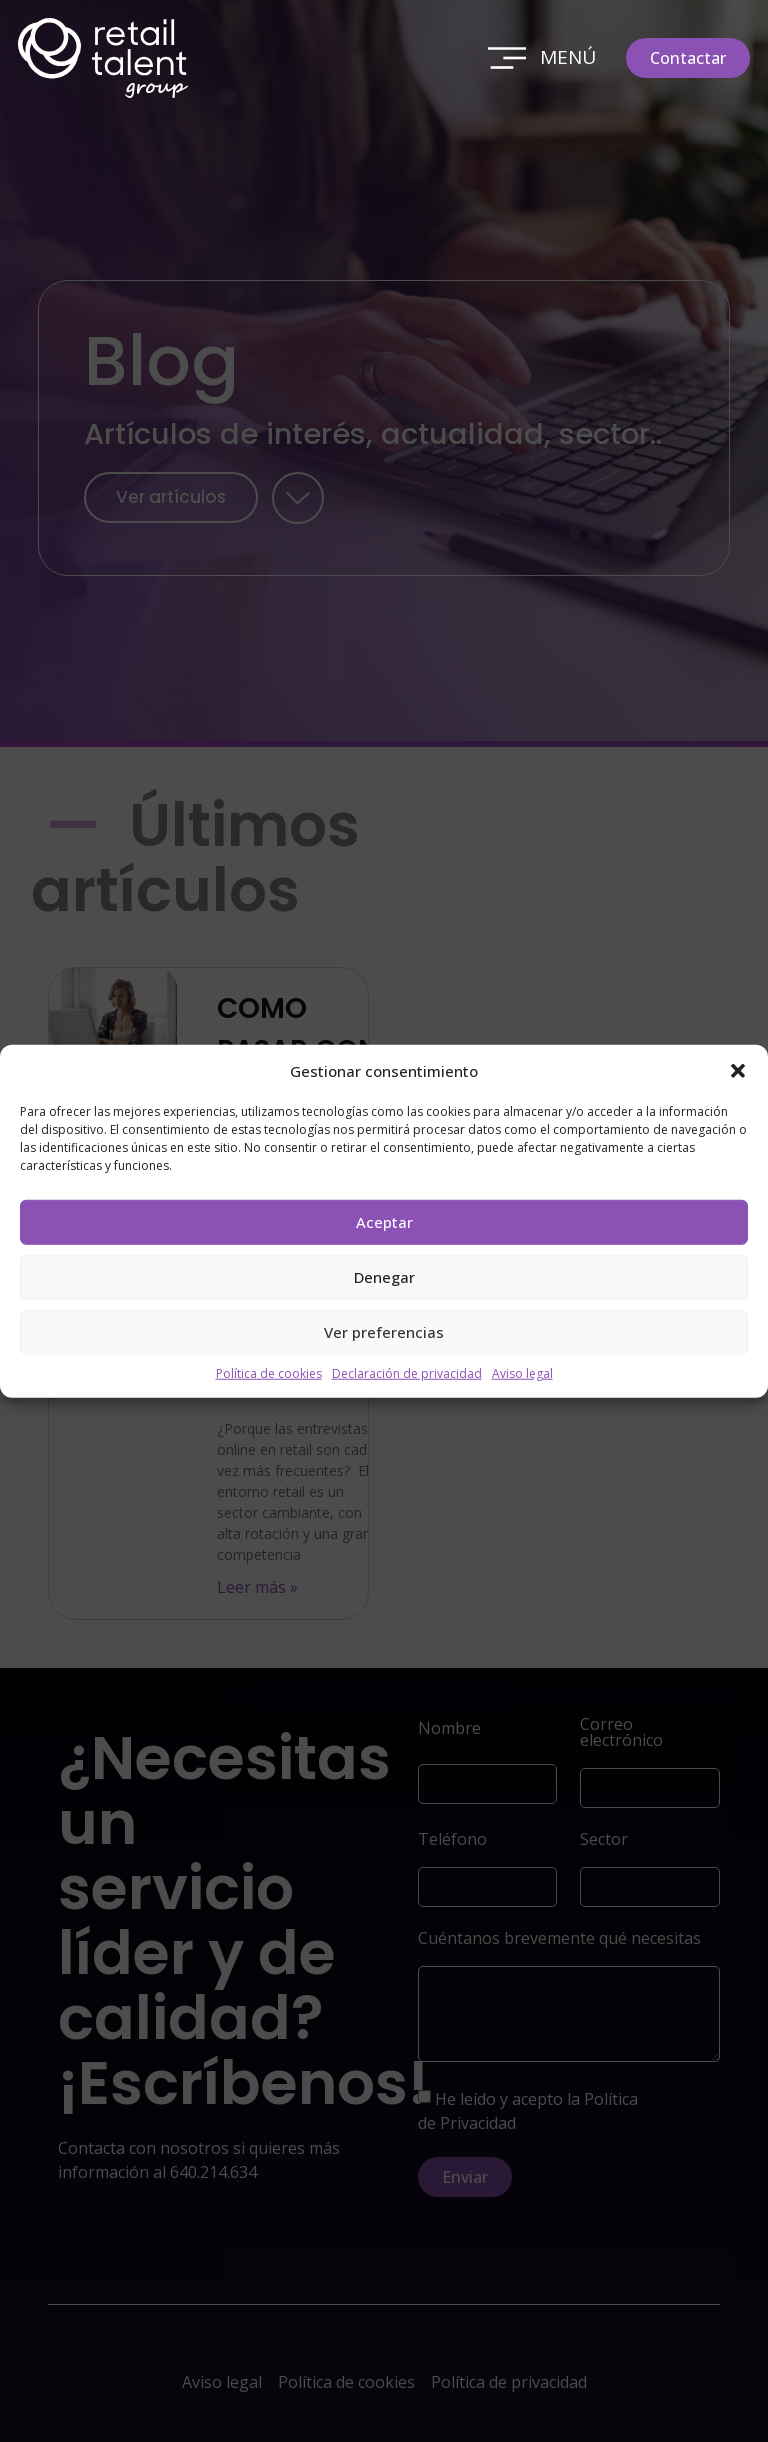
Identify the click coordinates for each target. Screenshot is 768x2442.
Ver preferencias (384, 1332)
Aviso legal (522, 1372)
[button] (738, 1071)
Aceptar (384, 1222)
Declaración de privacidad (407, 1372)
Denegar (384, 1277)
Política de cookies (269, 1372)
